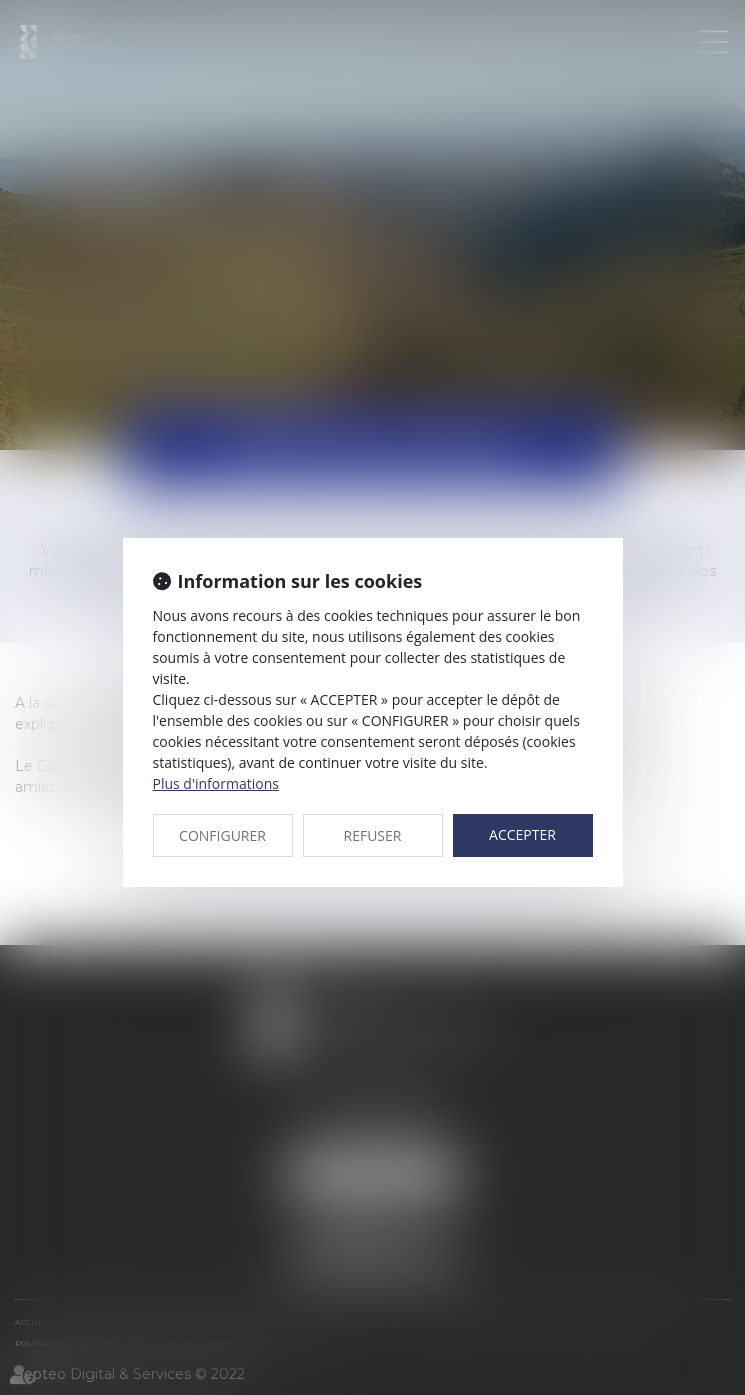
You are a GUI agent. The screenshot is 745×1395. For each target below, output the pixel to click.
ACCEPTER (522, 834)
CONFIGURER (222, 835)
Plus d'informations (216, 783)
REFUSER (373, 835)
